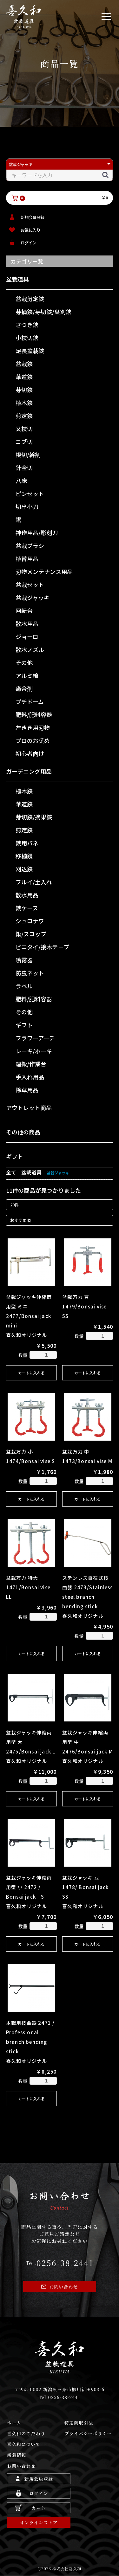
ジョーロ (27, 636)
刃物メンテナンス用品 (44, 571)
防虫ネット (30, 973)
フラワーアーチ (35, 1038)
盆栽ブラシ (30, 545)
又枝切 (24, 428)
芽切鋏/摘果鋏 (34, 817)
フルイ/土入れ (34, 882)
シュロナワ (30, 921)
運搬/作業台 (31, 1064)
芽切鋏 (24, 389)
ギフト (24, 1025)
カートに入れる (31, 1372)
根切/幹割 (28, 454)
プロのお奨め (33, 740)
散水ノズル (30, 649)
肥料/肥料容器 (34, 714)
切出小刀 (27, 506)
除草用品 (27, 1090)
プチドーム (30, 701)
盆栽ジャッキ (33, 597)
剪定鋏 (24, 415)
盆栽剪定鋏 (30, 298)
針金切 (24, 467)
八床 (21, 480)
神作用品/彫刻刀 (37, 532)
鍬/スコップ (31, 934)
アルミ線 (27, 675)
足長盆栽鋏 (30, 350)
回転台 (24, 610)
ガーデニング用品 (29, 771)
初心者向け (30, 753)
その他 (24, 662)
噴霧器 (24, 960)
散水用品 (27, 623)
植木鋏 (24, 402)
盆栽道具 (17, 279)
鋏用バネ (27, 843)
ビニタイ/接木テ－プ (42, 947)
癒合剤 (24, 688)
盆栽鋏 (24, 363)
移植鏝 (24, 856)
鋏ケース (27, 908)
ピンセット (30, 493)
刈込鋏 (24, 869)
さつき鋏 (27, 324)
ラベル (24, 986)
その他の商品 (23, 1132)
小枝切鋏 (27, 337)
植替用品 (27, 558)
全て (11, 1172)
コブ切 (24, 441)
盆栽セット (30, 584)
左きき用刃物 (33, 727)
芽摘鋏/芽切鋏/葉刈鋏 (43, 311)
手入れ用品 (30, 1077)
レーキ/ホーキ (34, 1051)
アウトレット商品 (29, 1107)
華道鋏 (24, 376)
